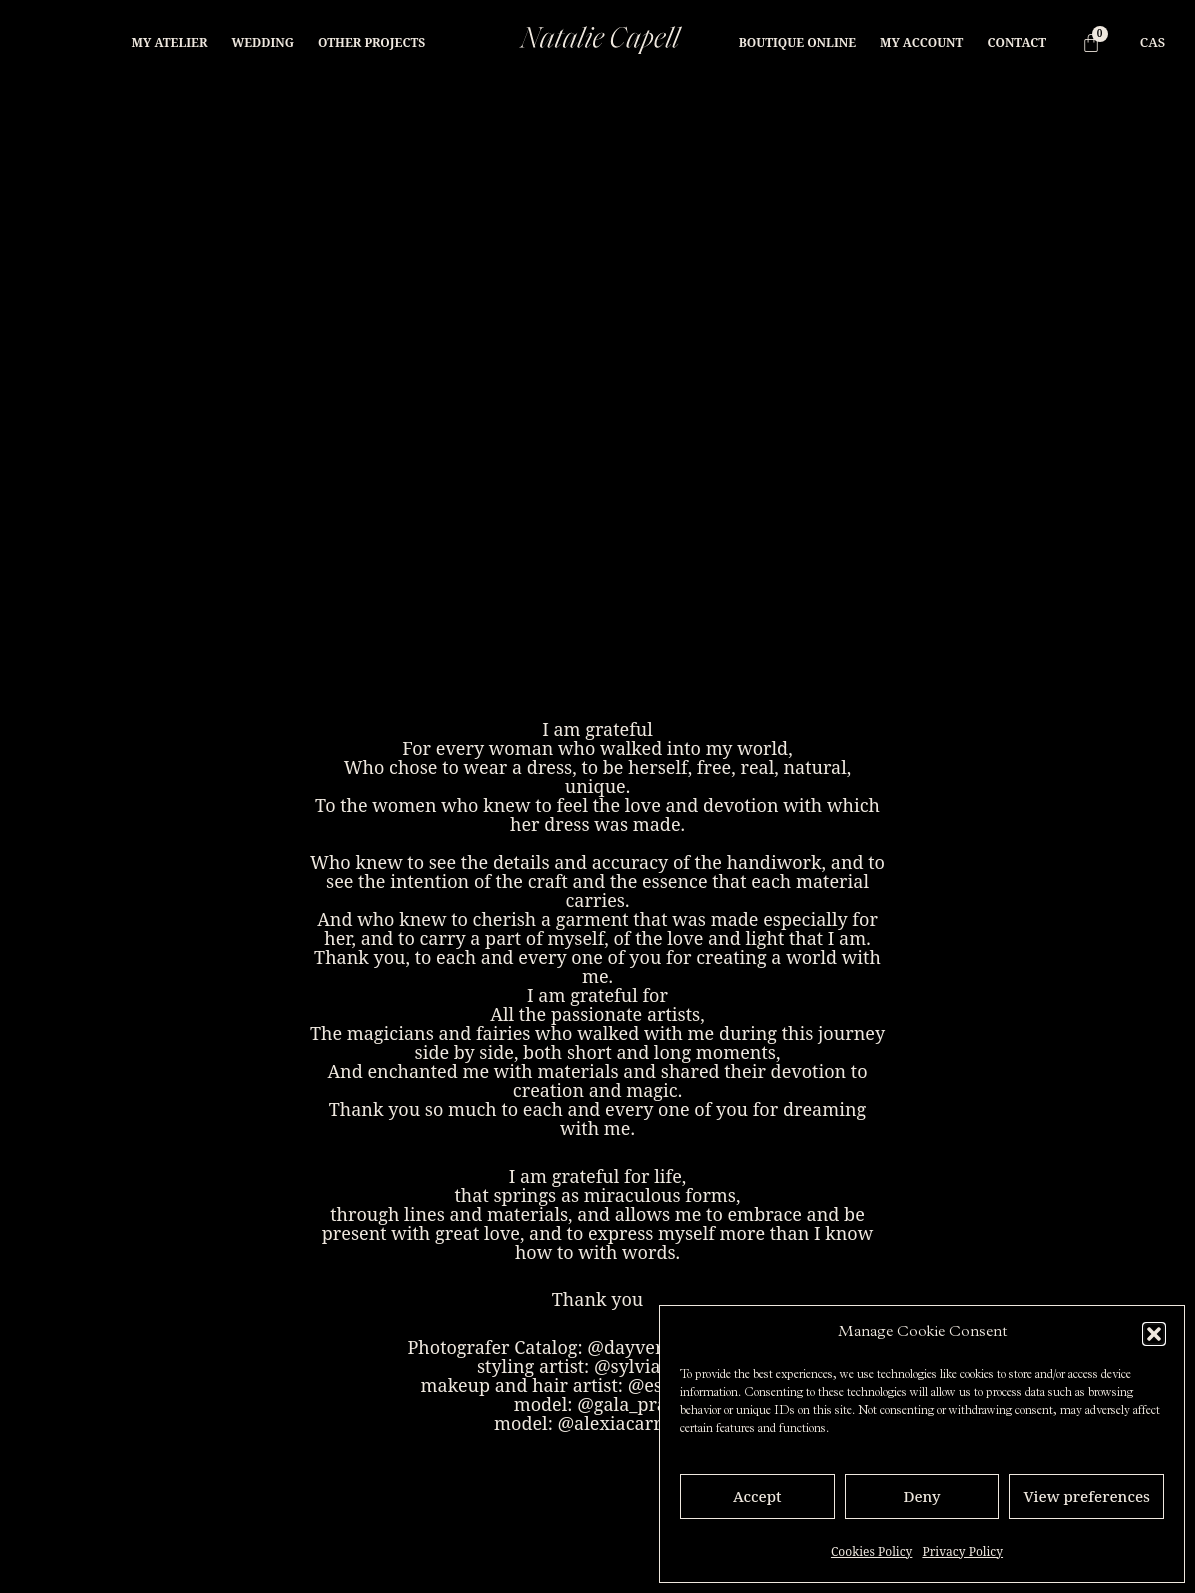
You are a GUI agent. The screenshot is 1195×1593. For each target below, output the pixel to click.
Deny (921, 1496)
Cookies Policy (871, 1551)
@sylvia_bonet (656, 1366)
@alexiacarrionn (629, 1423)
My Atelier (170, 42)
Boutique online (797, 42)
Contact (1016, 42)
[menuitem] (1152, 42)
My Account (921, 42)
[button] (1154, 1334)
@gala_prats (629, 1404)
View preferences (1086, 1496)
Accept (757, 1496)
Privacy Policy (962, 1551)
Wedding (262, 42)
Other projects (371, 42)
